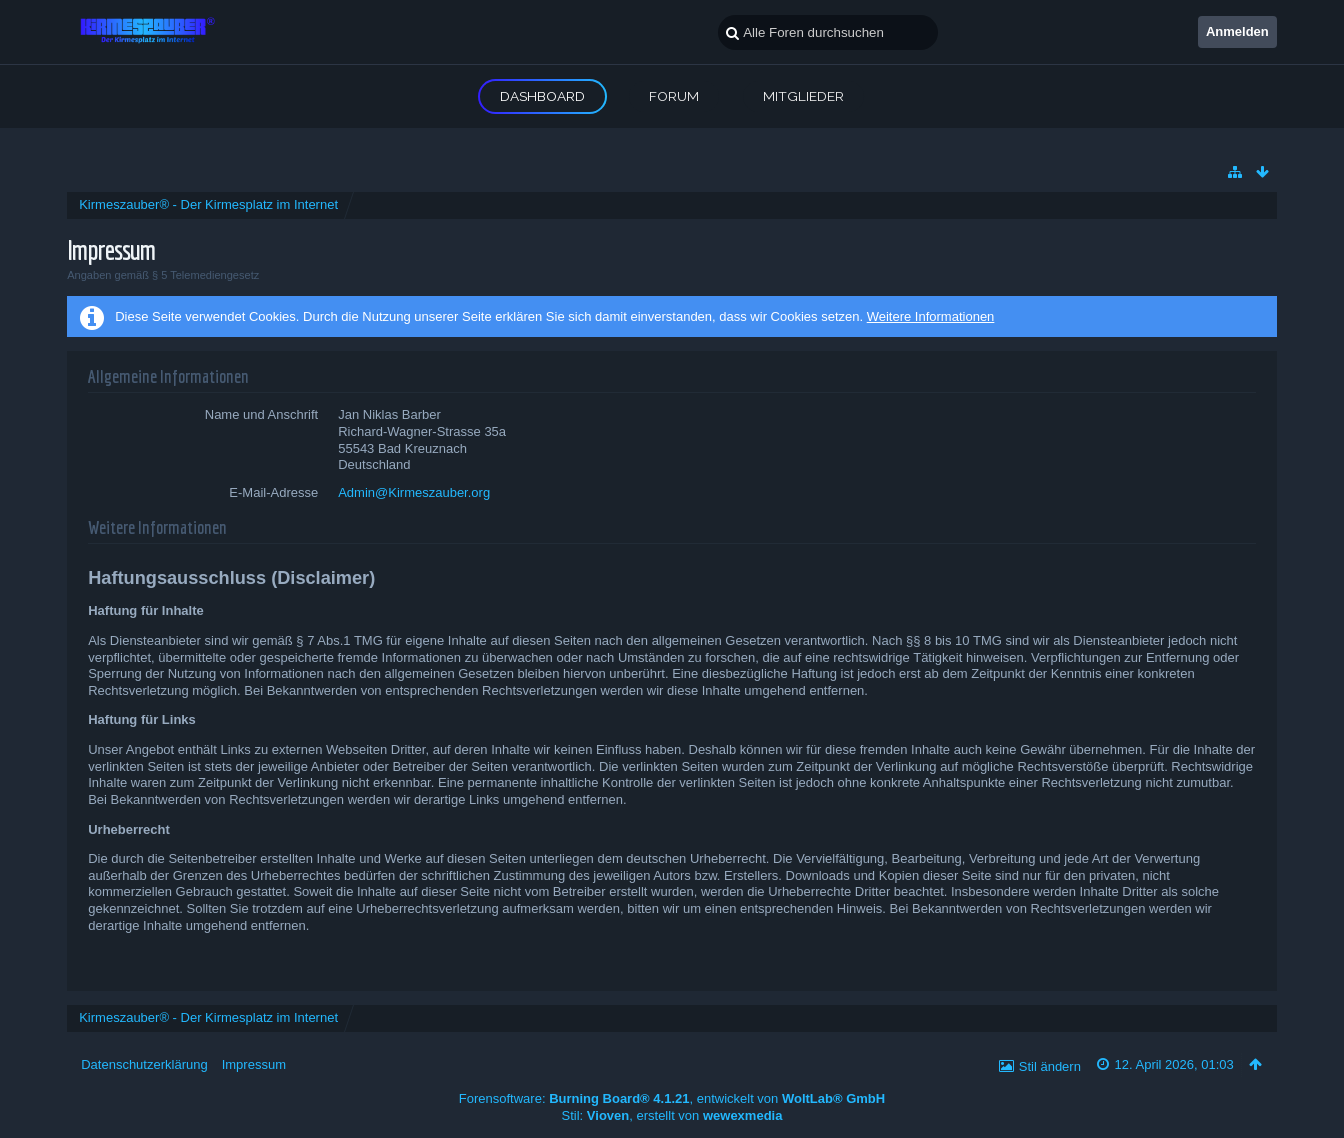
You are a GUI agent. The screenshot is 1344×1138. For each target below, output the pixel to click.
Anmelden (1237, 31)
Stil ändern (1050, 1066)
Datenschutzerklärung (144, 1064)
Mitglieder (803, 96)
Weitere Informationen (931, 316)
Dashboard (542, 96)
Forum (674, 96)
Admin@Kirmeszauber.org (414, 492)
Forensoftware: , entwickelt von (672, 1098)
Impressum (254, 1064)
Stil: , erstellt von (672, 1115)
